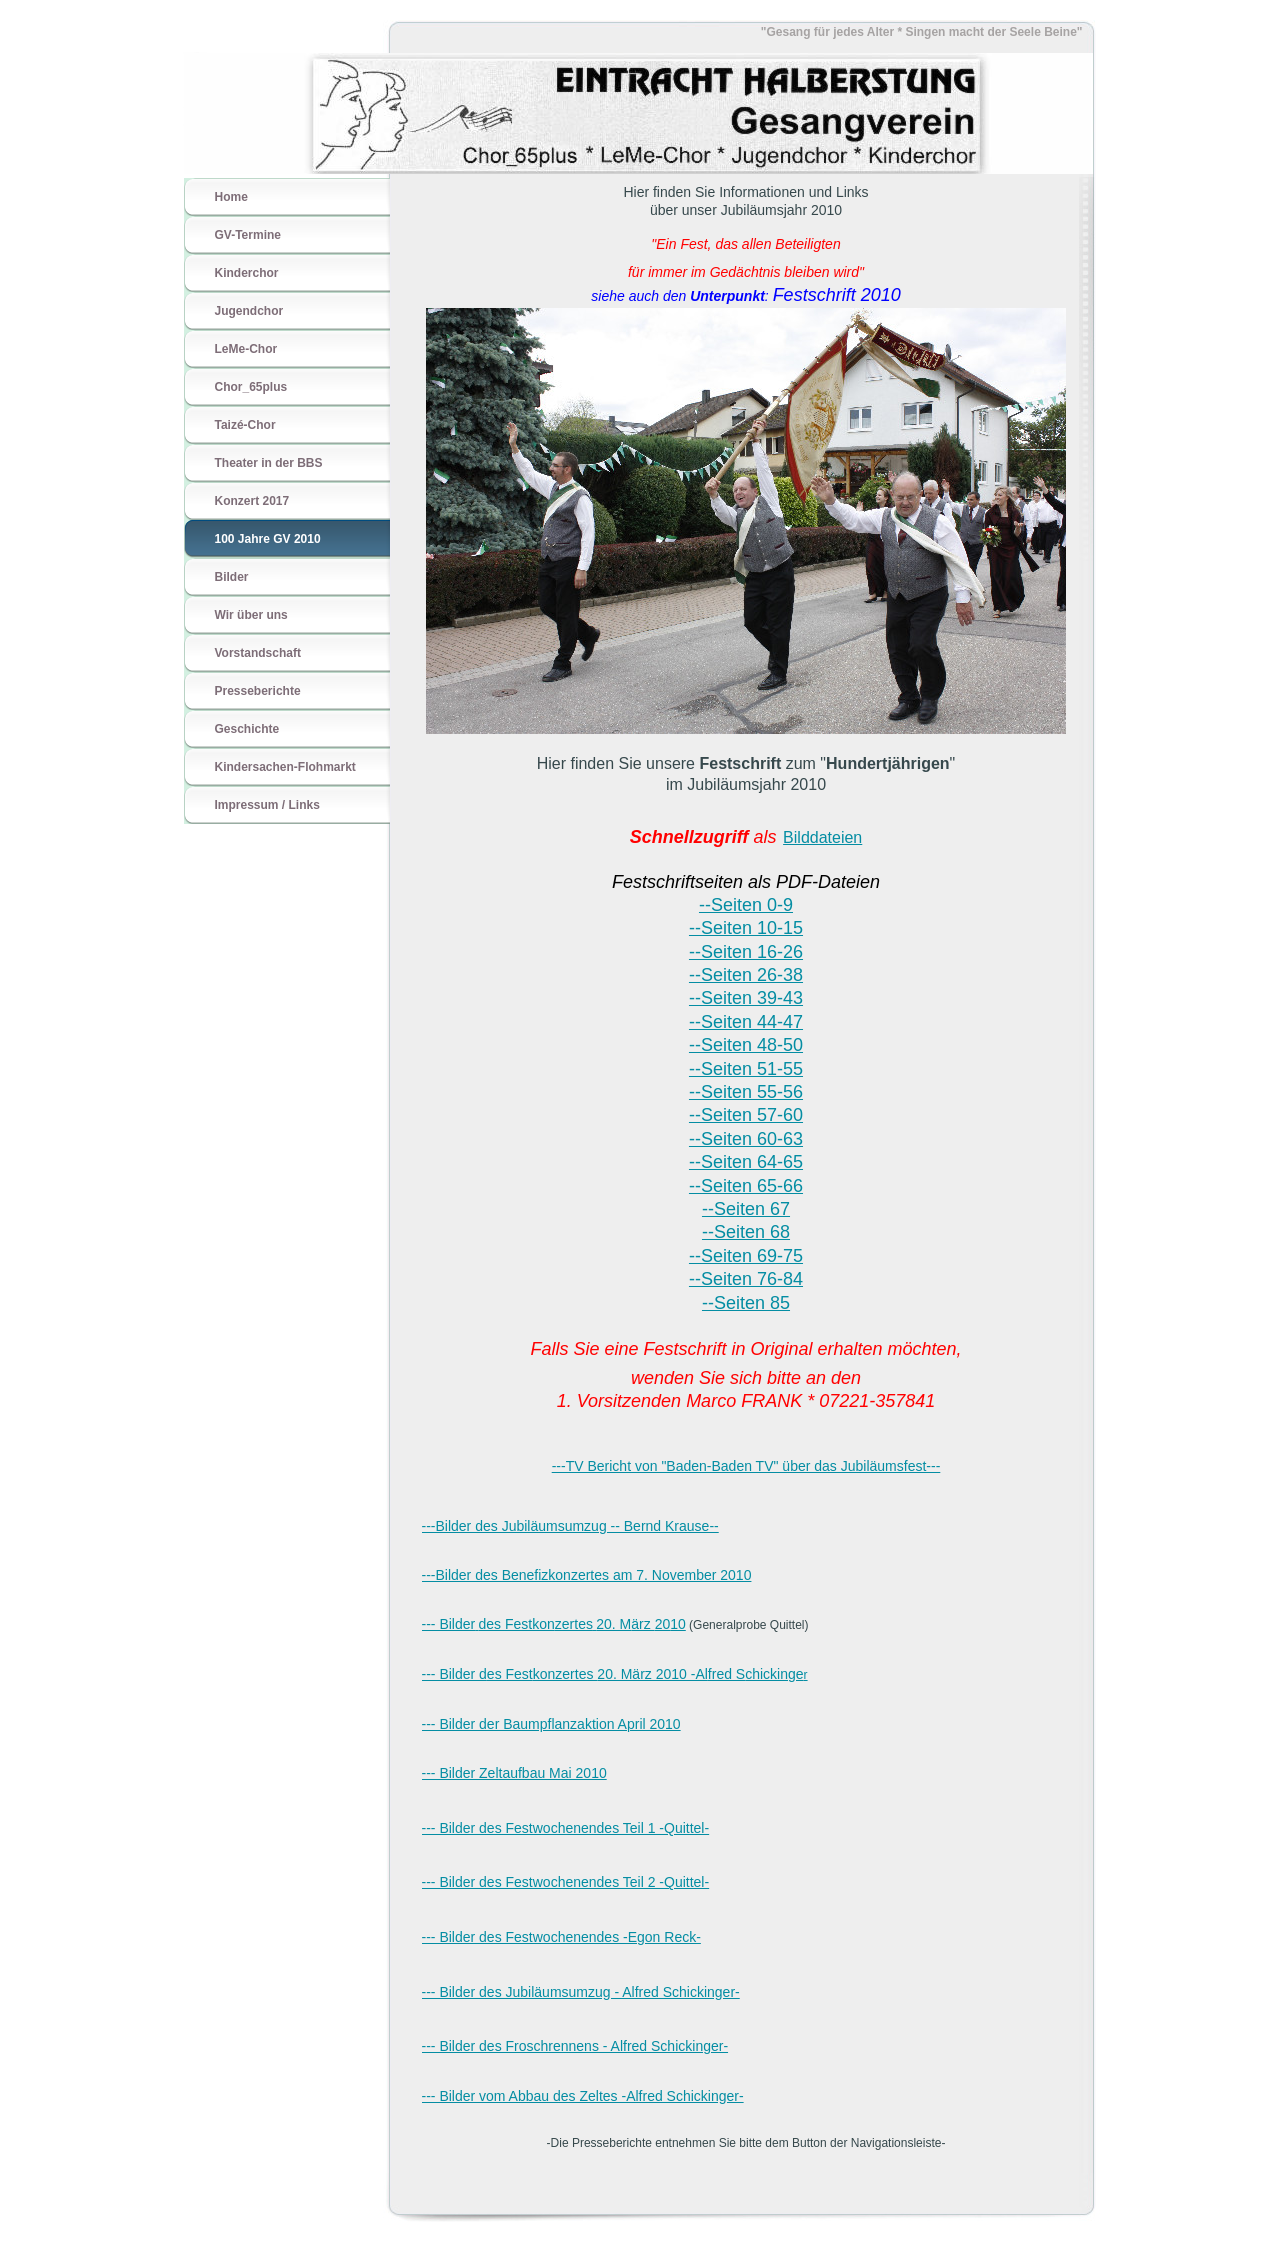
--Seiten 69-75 (746, 1256)
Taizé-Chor (245, 425)
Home (231, 197)
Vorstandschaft (258, 653)
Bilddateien (822, 837)
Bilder (232, 577)
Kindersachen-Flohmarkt (285, 767)
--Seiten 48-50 (746, 1045)
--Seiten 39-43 (746, 998)
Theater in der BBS (269, 463)
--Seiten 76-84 (746, 1279)
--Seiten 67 (746, 1209)
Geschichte (247, 729)
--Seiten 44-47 (746, 1022)
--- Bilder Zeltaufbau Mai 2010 (514, 1773)
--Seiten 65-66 (746, 1186)
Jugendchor (249, 311)
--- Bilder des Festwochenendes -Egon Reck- (561, 1937)
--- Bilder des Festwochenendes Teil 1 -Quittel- (566, 1828)
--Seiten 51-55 (746, 1069)
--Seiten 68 (746, 1232)
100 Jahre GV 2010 (268, 539)
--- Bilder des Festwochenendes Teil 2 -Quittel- (566, 1882)
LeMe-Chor (246, 349)
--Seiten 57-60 (746, 1115)
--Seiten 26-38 (746, 975)
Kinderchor (247, 273)
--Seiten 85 (746, 1303)
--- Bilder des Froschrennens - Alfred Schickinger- (575, 2046)
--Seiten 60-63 (746, 1139)
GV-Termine (248, 235)
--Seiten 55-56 (746, 1092)
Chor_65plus (251, 387)
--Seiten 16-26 (746, 952)
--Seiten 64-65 (746, 1162)
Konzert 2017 (252, 501)
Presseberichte (258, 691)
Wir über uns (251, 615)
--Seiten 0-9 (746, 905)
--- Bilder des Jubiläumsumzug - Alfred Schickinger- (581, 1992)
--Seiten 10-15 (746, 928)
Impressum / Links (267, 805)
